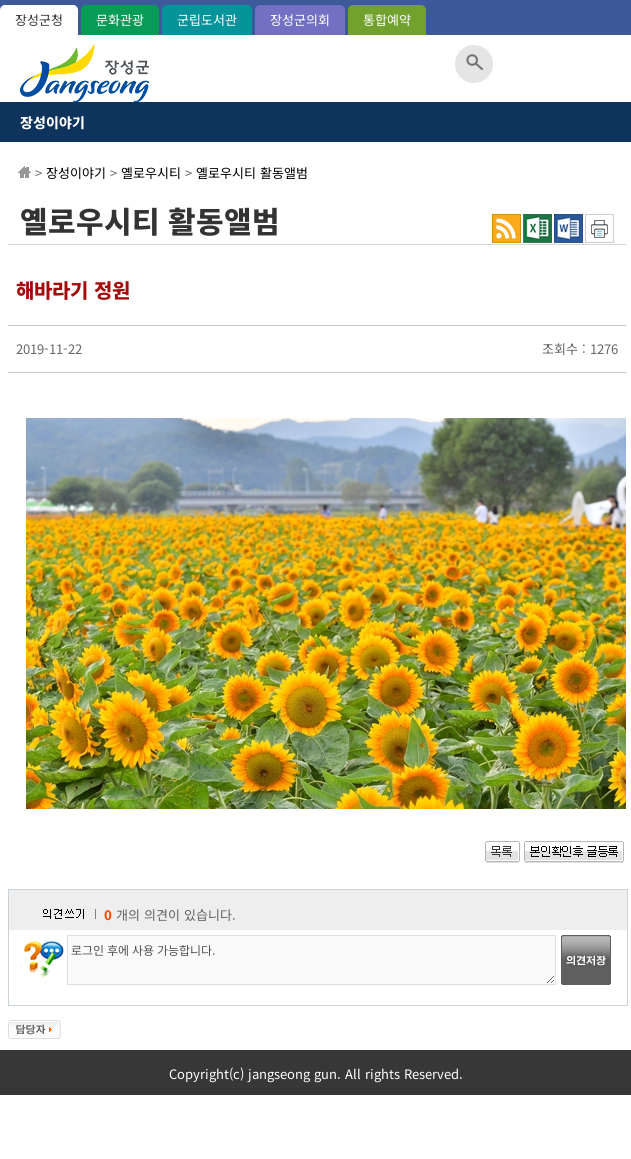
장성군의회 (300, 19)
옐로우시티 (151, 172)
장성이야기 (52, 122)
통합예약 (387, 19)
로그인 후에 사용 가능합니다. (312, 960)
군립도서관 (207, 19)
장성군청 (39, 19)
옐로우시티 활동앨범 (252, 172)
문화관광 (120, 19)
